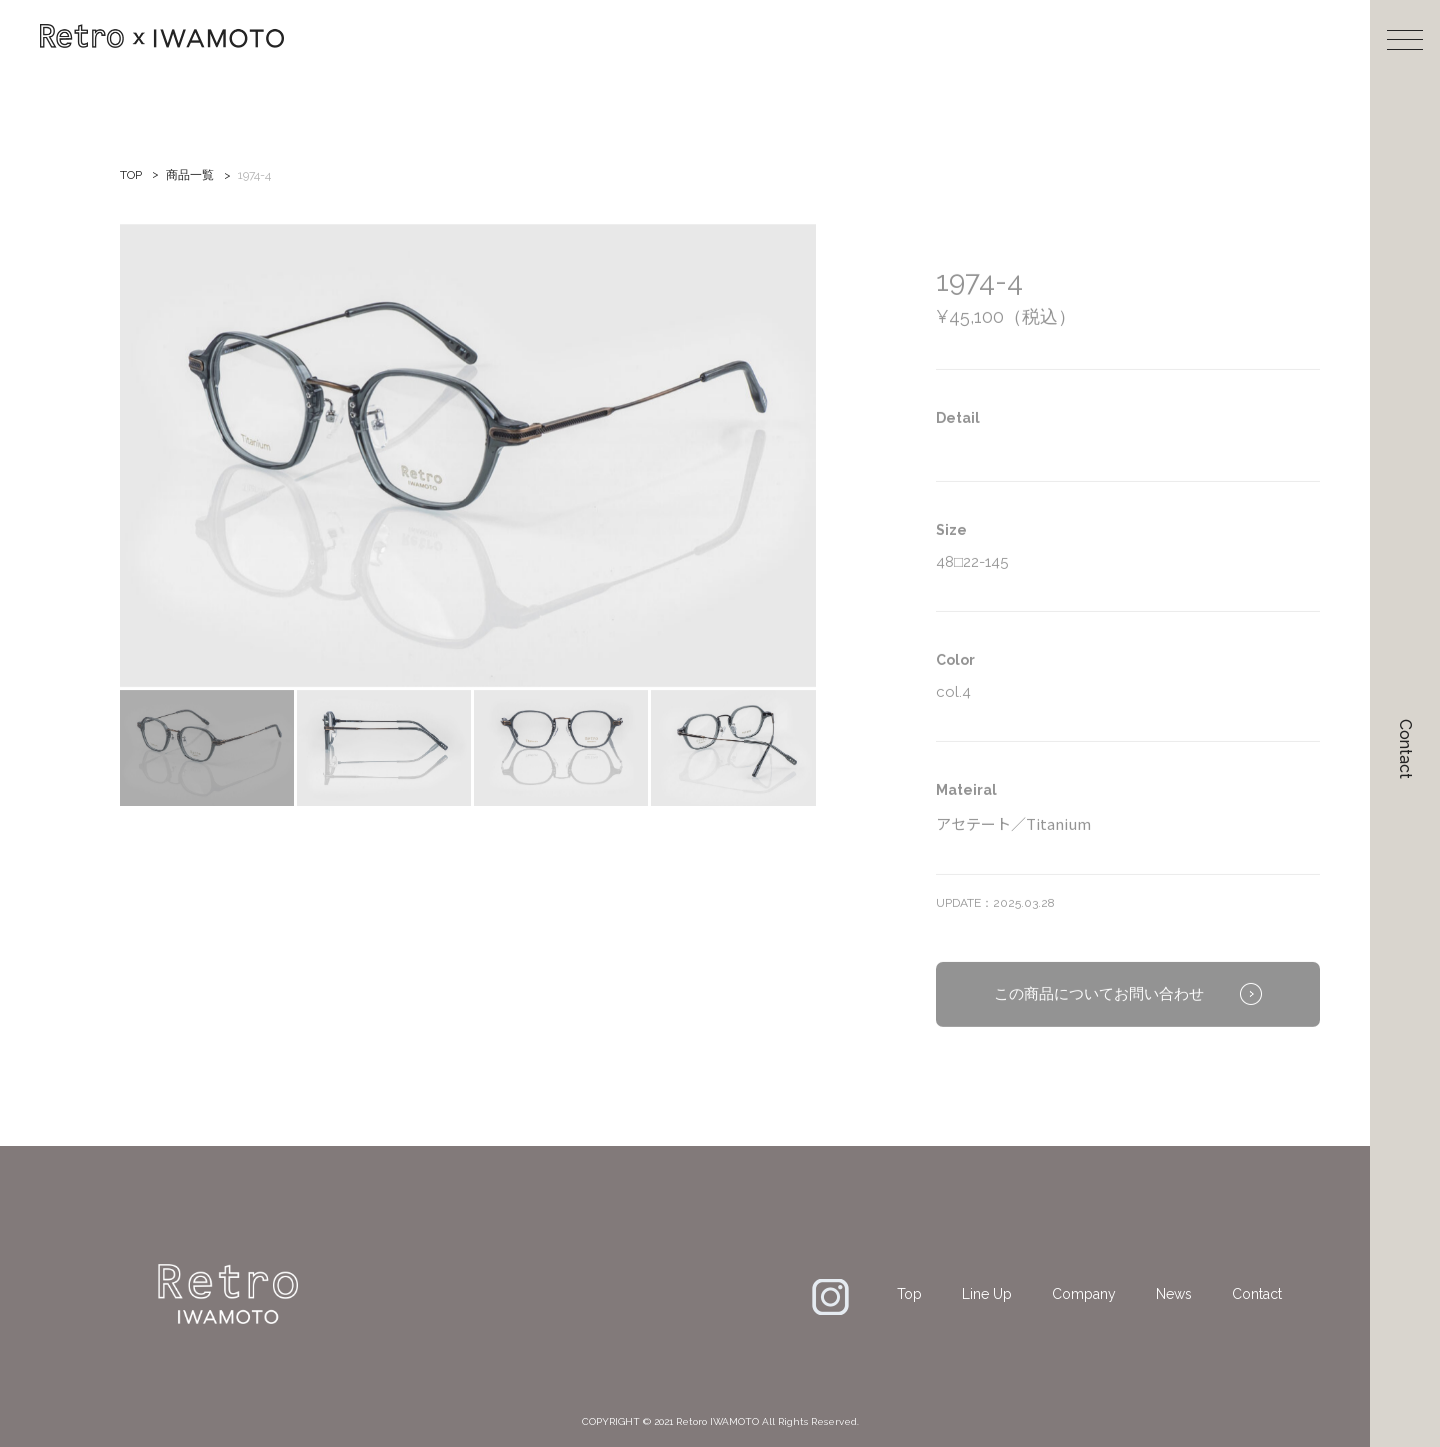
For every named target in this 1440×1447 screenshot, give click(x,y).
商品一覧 (190, 175)
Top (909, 1294)
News (1174, 1294)
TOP (131, 175)
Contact (1405, 749)
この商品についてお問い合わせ (1099, 1018)
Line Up (987, 1294)
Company (1084, 1294)
